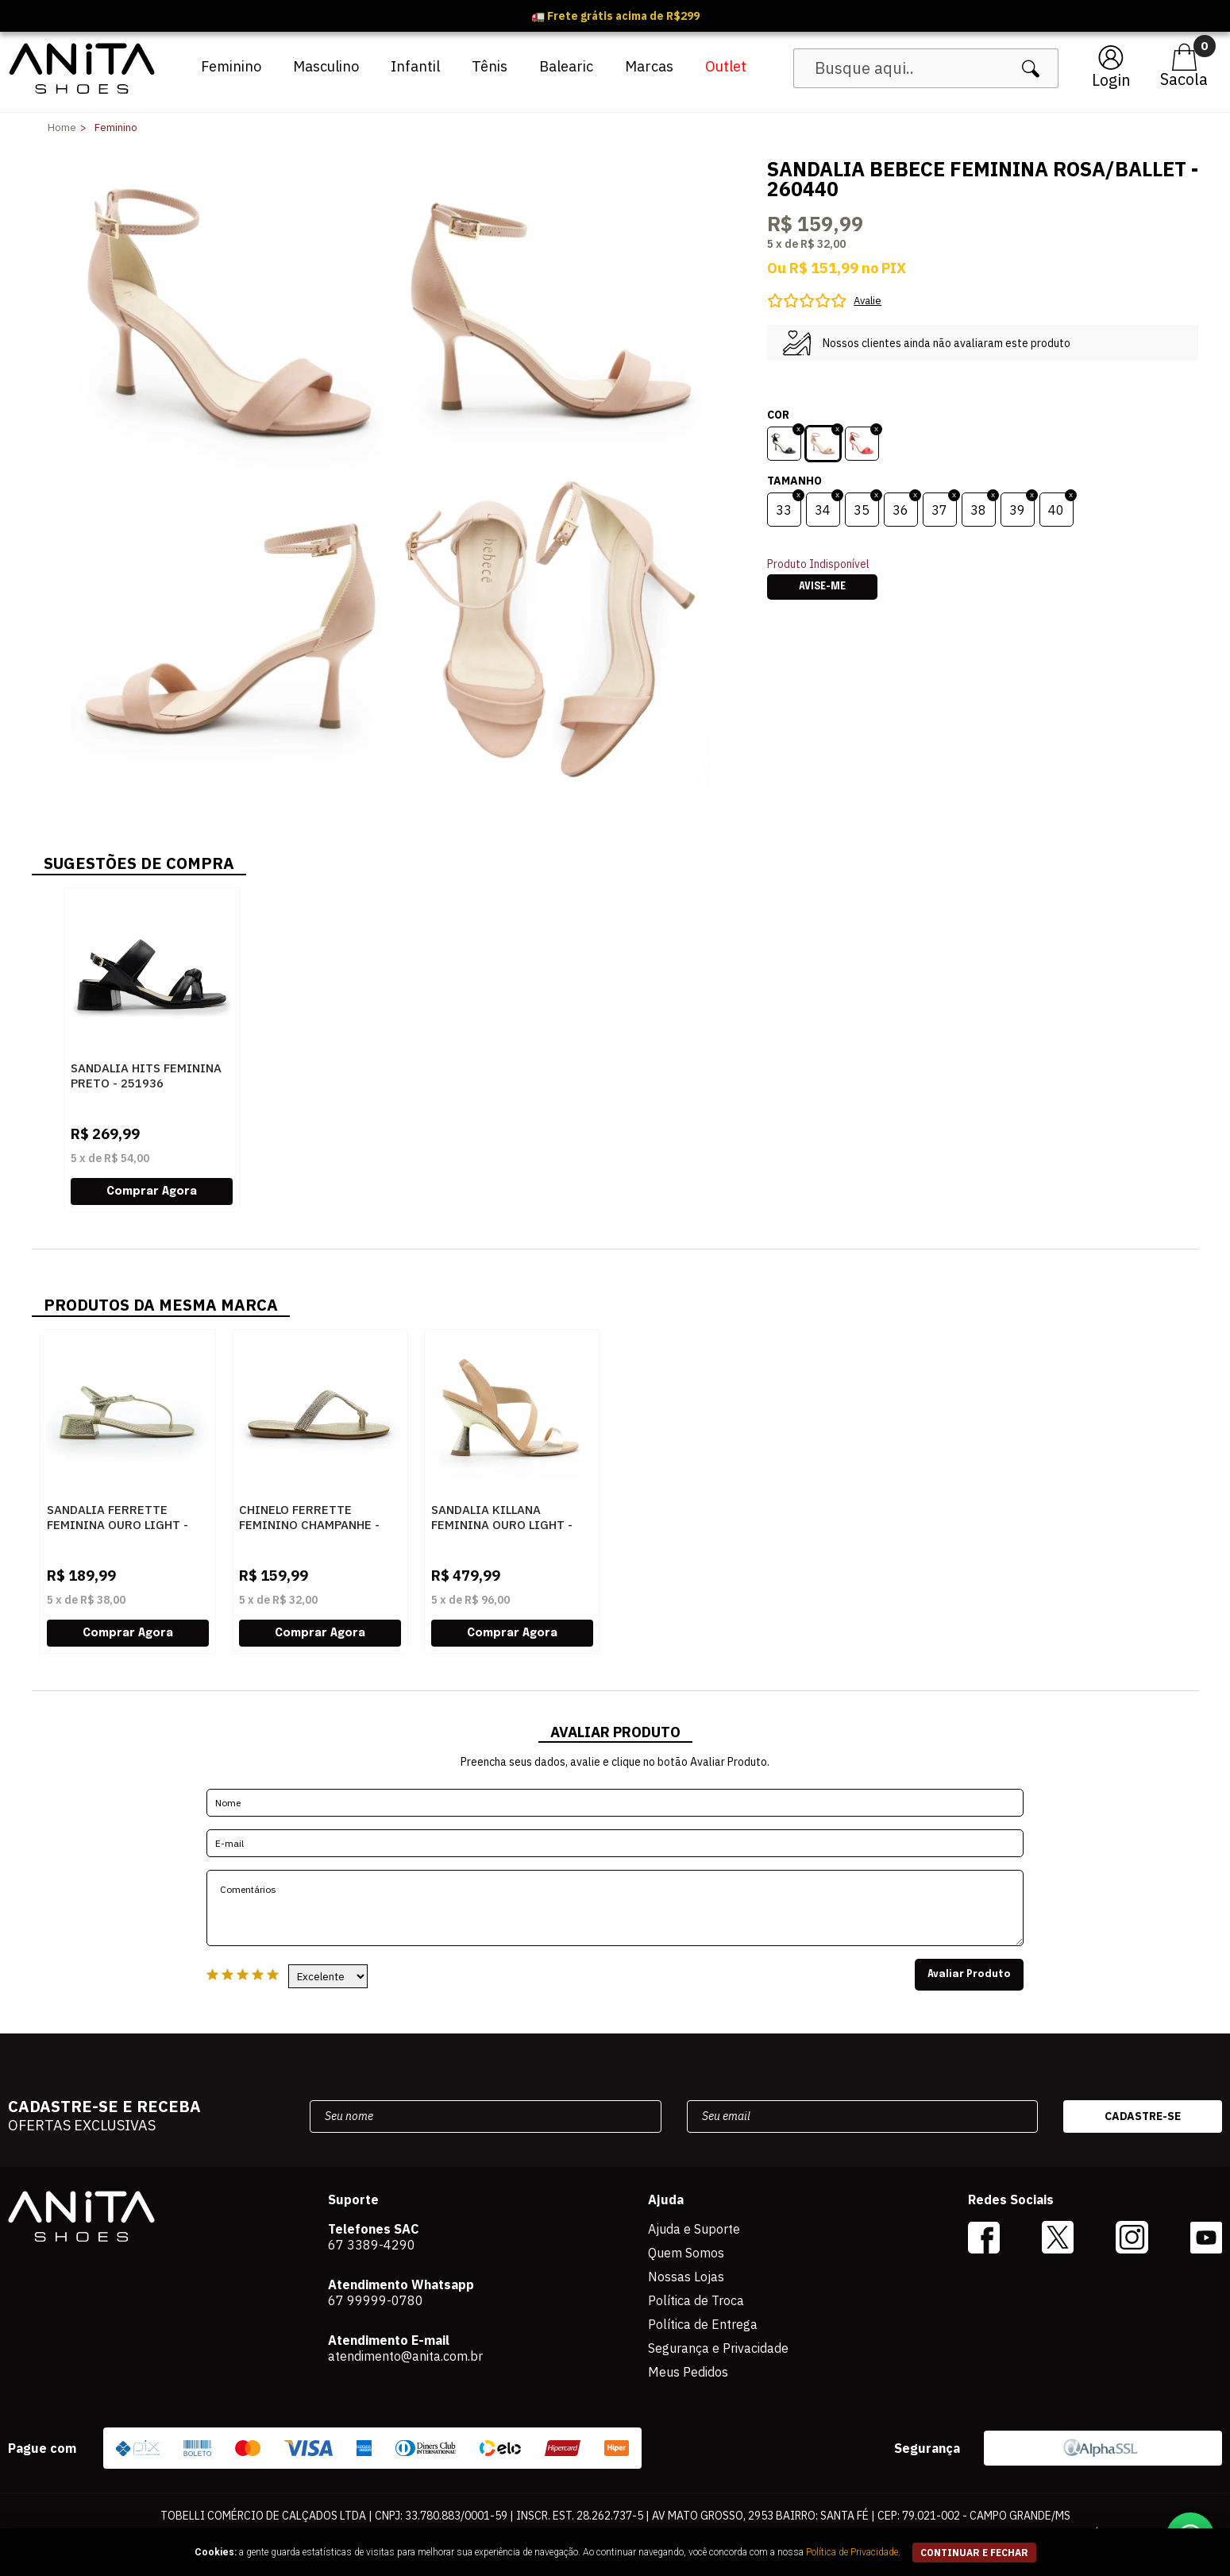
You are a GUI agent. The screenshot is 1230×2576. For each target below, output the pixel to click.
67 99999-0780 (375, 2300)
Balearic (566, 66)
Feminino (231, 66)
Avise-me (822, 587)
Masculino (326, 66)
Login (1111, 80)
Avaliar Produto (969, 1974)
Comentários (615, 1908)
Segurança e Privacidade (718, 2348)
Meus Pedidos (688, 2372)
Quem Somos (686, 2253)
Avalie (867, 300)
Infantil (415, 66)
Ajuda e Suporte (694, 2229)
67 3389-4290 (371, 2245)
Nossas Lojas (686, 2276)
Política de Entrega (703, 2324)
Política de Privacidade (852, 2552)
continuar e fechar (974, 2553)
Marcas (649, 66)
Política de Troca (696, 2300)
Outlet (725, 66)
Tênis (489, 66)
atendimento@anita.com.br (405, 2356)
